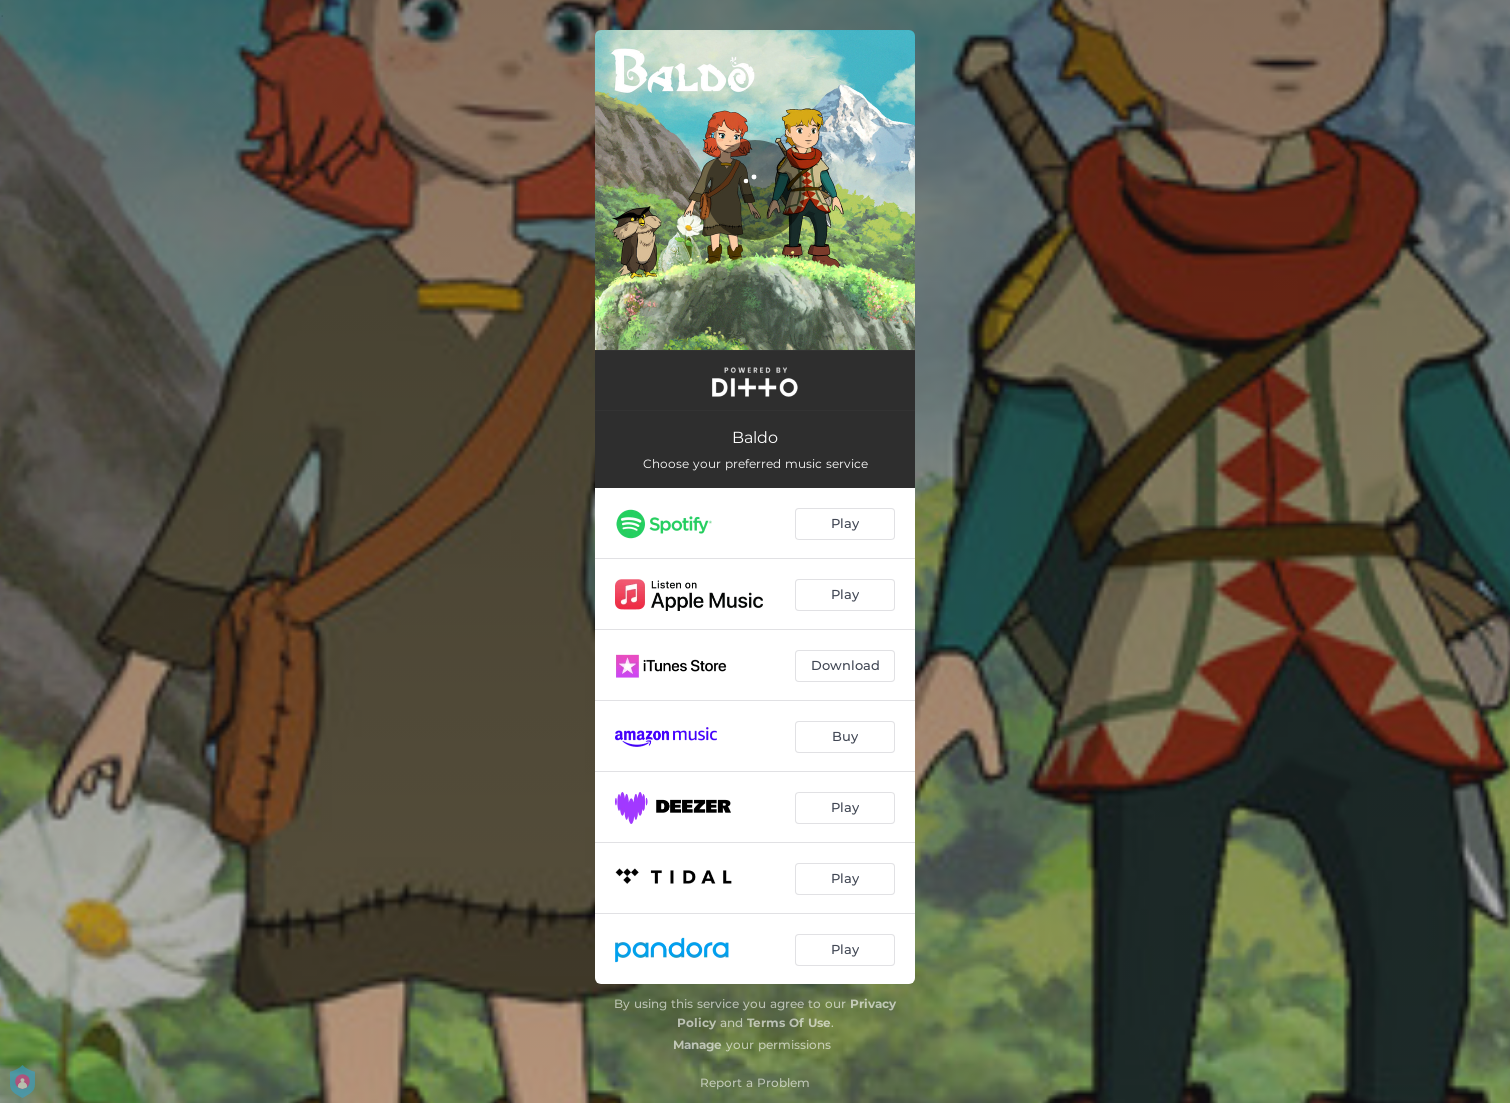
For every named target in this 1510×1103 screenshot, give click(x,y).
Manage (697, 1044)
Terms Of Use (789, 1022)
